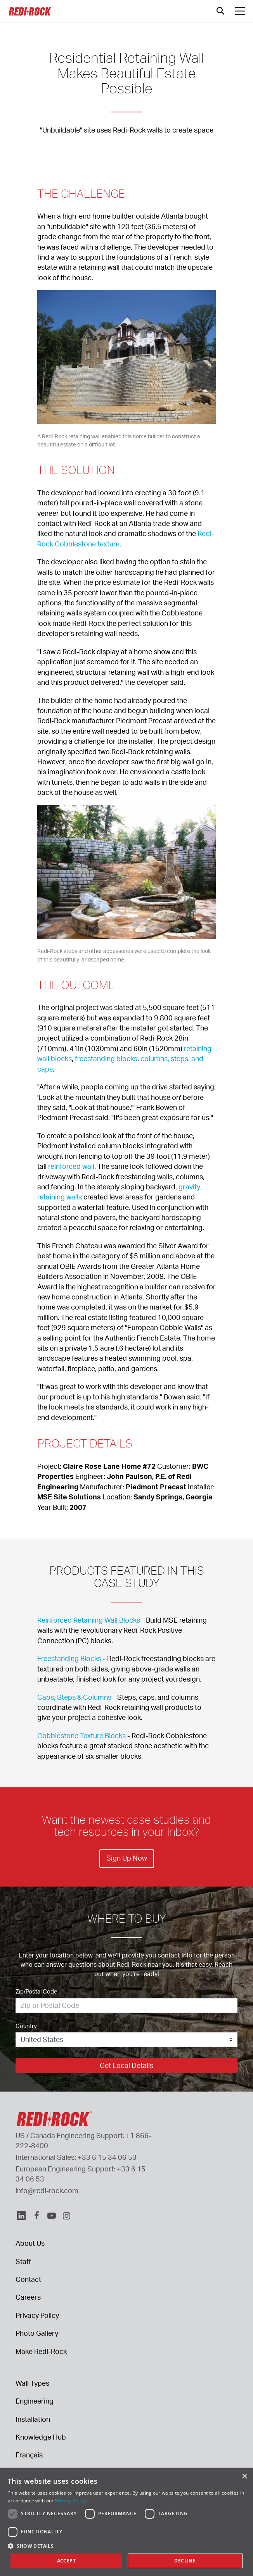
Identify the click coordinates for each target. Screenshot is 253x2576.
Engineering (35, 2401)
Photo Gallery (37, 2333)
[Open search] (220, 11)
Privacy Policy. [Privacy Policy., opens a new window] (71, 2500)
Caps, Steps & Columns (74, 1697)
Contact (28, 2279)
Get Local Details (126, 2065)
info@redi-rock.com (47, 2190)
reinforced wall (71, 1166)
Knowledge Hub (41, 2437)
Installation (33, 2419)
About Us (30, 2243)
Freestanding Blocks (69, 1658)
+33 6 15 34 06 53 (107, 2157)
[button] (126, 2545)
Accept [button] (66, 2560)
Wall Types (32, 2383)
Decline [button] (185, 2560)
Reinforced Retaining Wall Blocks (88, 1620)
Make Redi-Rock (41, 2351)
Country (26, 2026)
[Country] (126, 2039)
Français (29, 2454)
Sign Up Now (126, 1858)
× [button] (244, 2477)
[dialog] (126, 2522)
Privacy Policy (37, 2315)
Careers (28, 2297)
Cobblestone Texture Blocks (81, 1735)
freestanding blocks (106, 1058)
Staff (23, 2261)
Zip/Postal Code (36, 1991)
